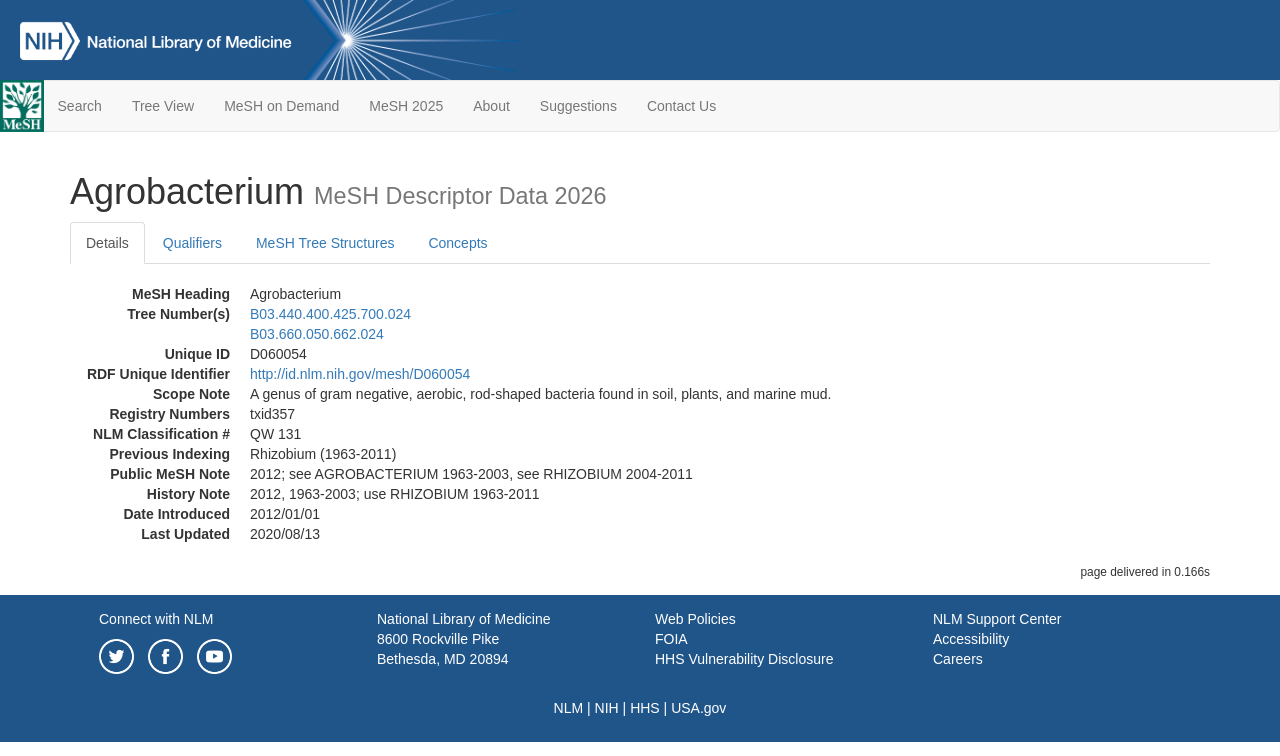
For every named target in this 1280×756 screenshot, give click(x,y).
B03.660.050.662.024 (317, 334)
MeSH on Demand (281, 106)
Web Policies (695, 619)
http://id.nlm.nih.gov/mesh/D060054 (360, 374)
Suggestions (578, 106)
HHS (645, 708)
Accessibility (971, 639)
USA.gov (698, 708)
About (491, 106)
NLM (569, 708)
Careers (958, 659)
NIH (607, 708)
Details (107, 243)
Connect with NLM (156, 619)
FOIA (671, 639)
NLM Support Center (997, 619)
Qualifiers (192, 243)
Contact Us (681, 106)
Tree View (163, 106)
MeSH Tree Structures (325, 243)
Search (80, 106)
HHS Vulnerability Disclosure (744, 659)
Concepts (457, 243)
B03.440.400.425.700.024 (330, 314)
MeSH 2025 (406, 106)
